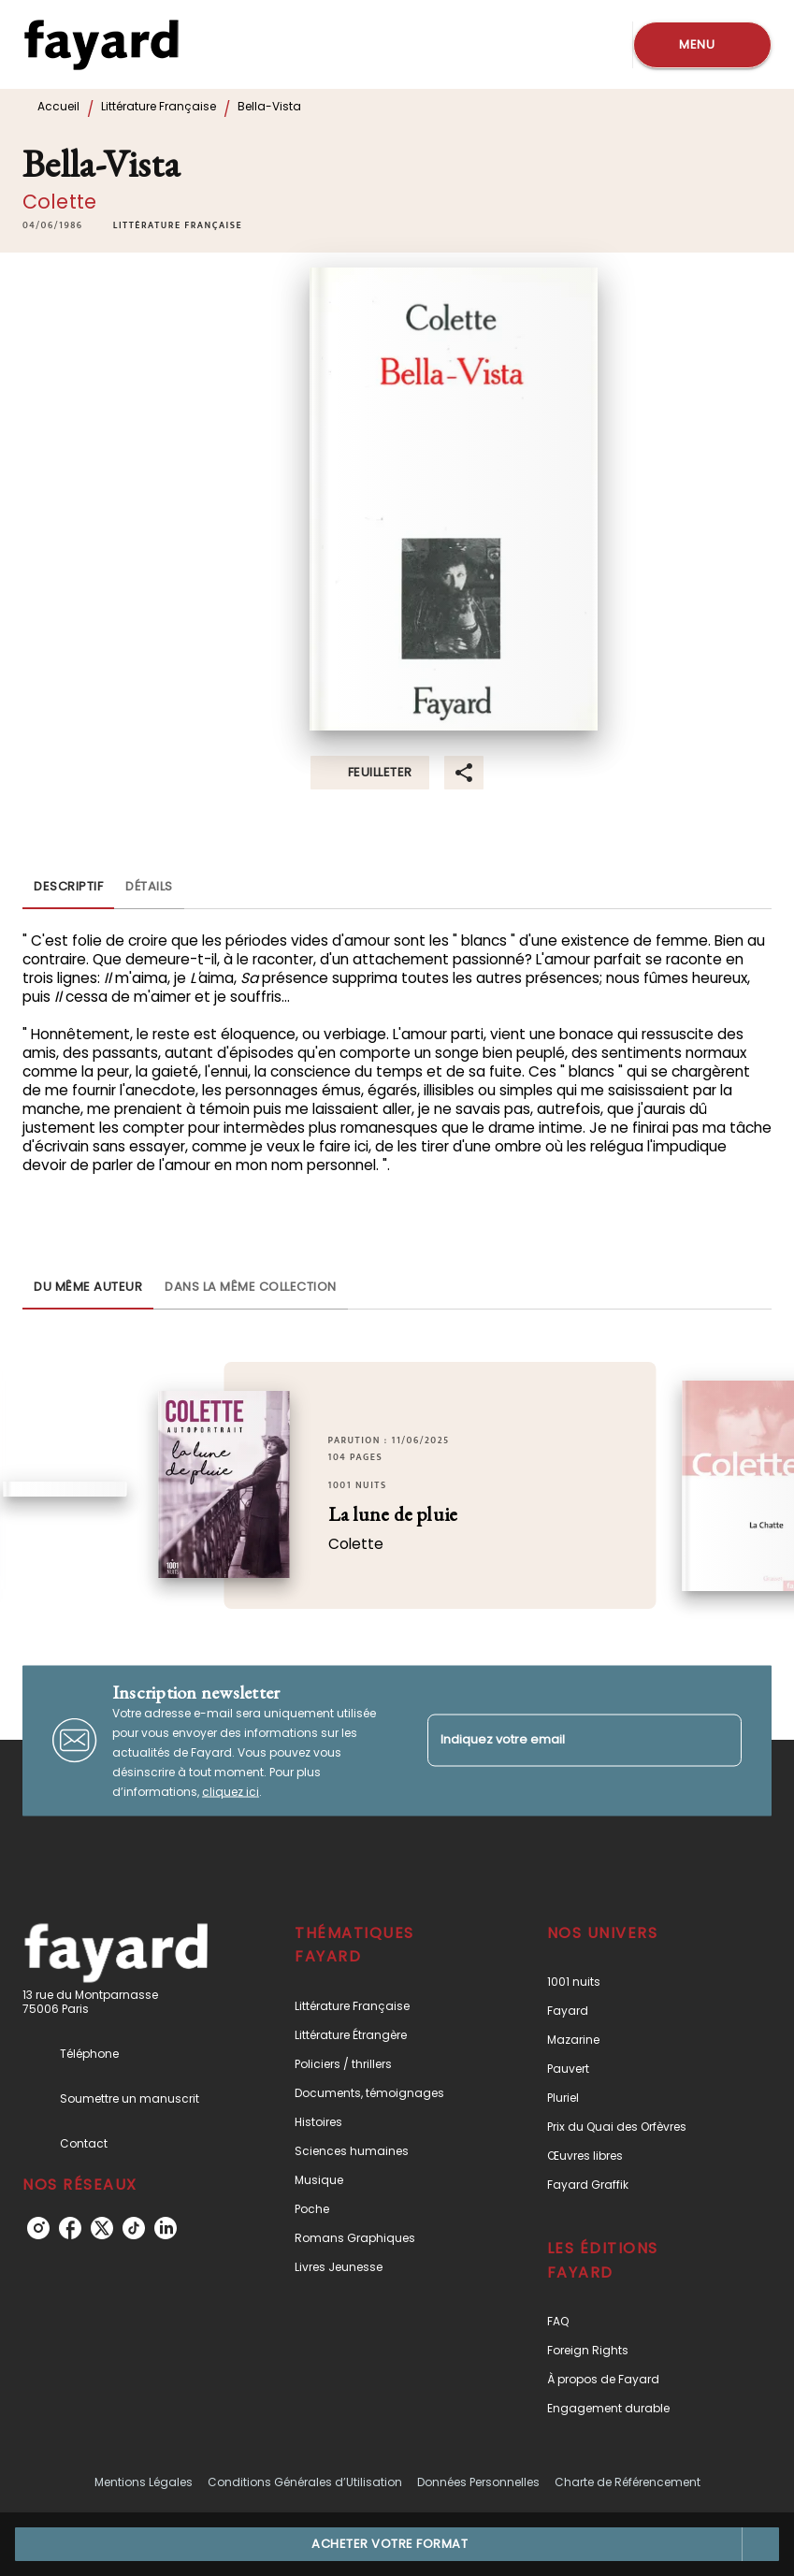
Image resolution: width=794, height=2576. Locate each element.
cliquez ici (230, 1791)
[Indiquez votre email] (561, 1740)
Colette (59, 201)
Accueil (58, 106)
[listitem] (38, 2228)
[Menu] (702, 45)
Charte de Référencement (627, 2482)
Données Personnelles (478, 2482)
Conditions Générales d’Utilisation (305, 2482)
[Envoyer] (719, 1740)
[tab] (68, 886)
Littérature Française (158, 106)
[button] (178, 225)
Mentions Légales (143, 2482)
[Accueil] (101, 44)
